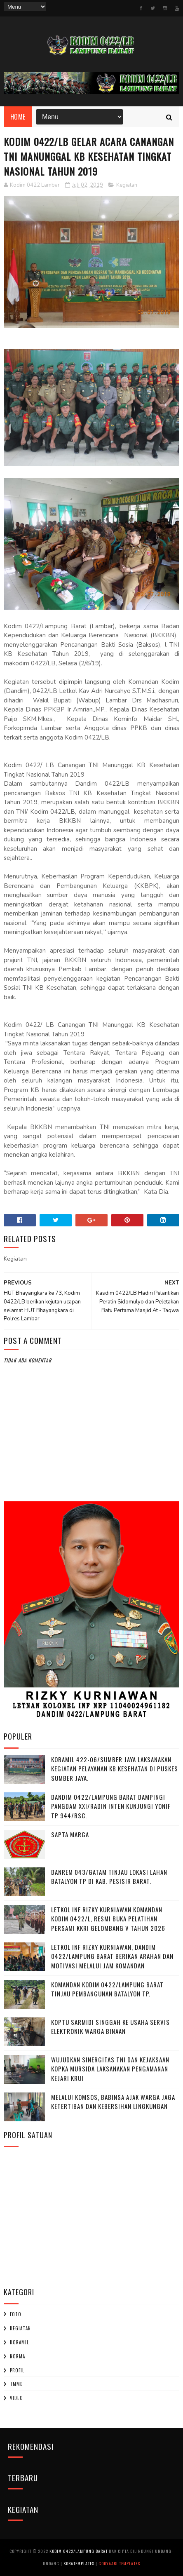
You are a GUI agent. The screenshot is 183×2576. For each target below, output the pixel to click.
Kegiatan (126, 185)
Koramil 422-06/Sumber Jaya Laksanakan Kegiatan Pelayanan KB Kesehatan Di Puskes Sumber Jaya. (114, 1768)
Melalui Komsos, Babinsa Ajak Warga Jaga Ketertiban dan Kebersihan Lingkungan (113, 2101)
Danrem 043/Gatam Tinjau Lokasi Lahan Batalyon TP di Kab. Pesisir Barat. (109, 1876)
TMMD (16, 2384)
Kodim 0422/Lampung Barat (78, 2551)
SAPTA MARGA (70, 1834)
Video (16, 2398)
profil (17, 2370)
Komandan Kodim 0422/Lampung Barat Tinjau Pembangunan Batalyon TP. (107, 1989)
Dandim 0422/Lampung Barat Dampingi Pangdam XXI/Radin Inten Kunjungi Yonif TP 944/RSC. (111, 1806)
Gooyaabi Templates (119, 2563)
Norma (17, 2356)
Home (18, 117)
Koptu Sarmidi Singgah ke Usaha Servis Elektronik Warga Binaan (110, 2026)
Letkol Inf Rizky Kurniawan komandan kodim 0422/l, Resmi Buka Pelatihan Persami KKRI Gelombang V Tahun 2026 (108, 1919)
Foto (15, 2314)
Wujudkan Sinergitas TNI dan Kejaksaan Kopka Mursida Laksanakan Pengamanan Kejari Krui (110, 2069)
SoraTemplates (78, 2563)
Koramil (19, 2342)
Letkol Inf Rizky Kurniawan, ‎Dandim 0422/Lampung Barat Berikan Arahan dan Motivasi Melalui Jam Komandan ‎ (112, 1956)
